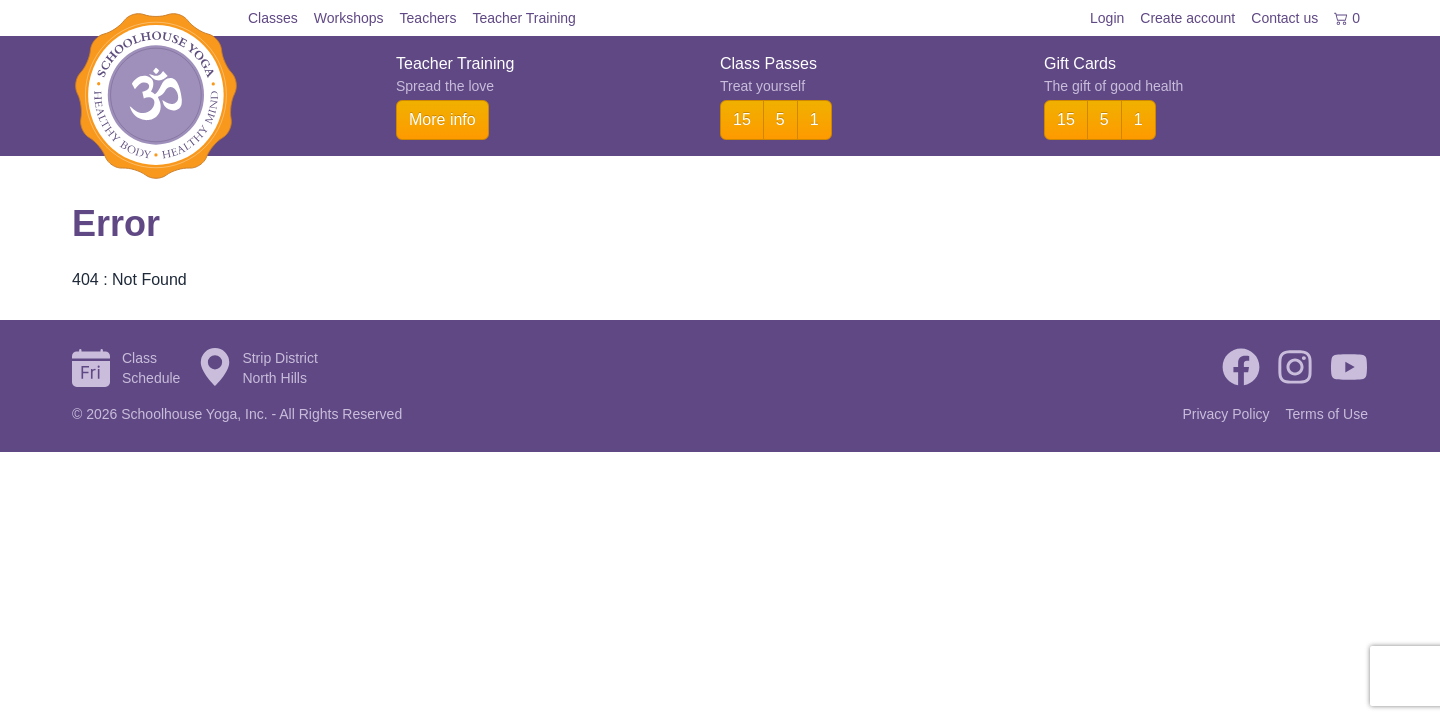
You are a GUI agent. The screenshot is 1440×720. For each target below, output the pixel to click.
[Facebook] (1241, 368)
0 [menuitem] (1347, 18)
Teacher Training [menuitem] (524, 18)
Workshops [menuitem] (349, 18)
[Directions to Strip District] (215, 368)
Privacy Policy (1225, 414)
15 (742, 119)
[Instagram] (1295, 368)
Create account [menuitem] (1187, 18)
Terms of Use (1327, 414)
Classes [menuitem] (273, 18)
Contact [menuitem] (1284, 18)
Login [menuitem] (1107, 18)
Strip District (279, 358)
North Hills (274, 378)
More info (442, 119)
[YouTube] (1349, 368)
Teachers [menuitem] (428, 18)
